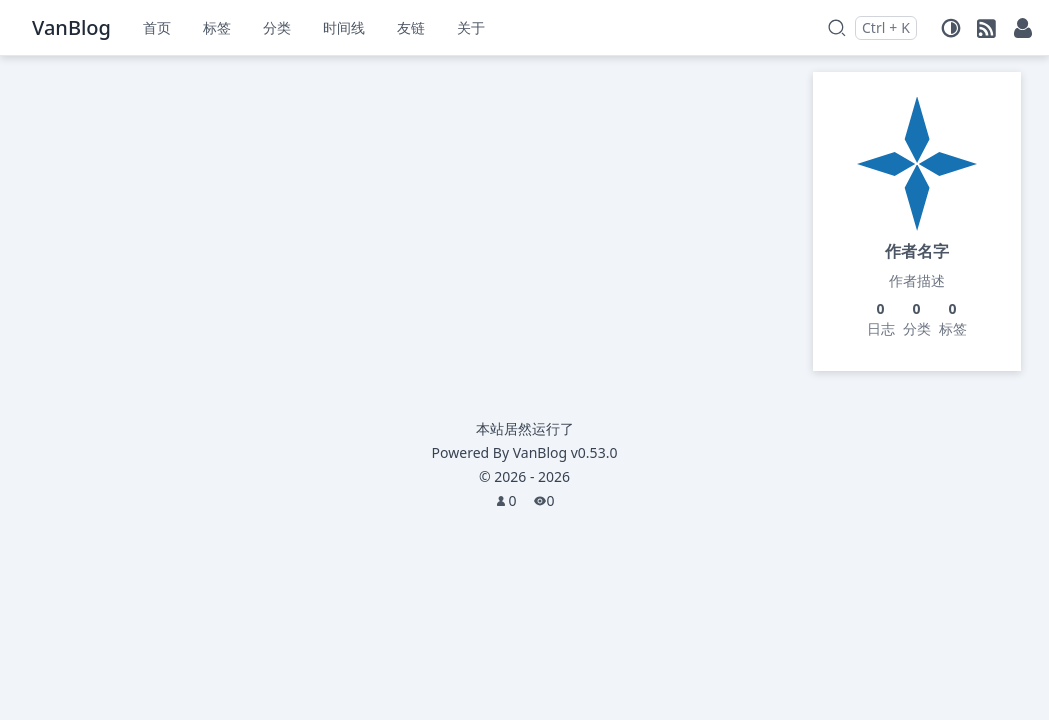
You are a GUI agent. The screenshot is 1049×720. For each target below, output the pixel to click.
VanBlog (565, 452)
